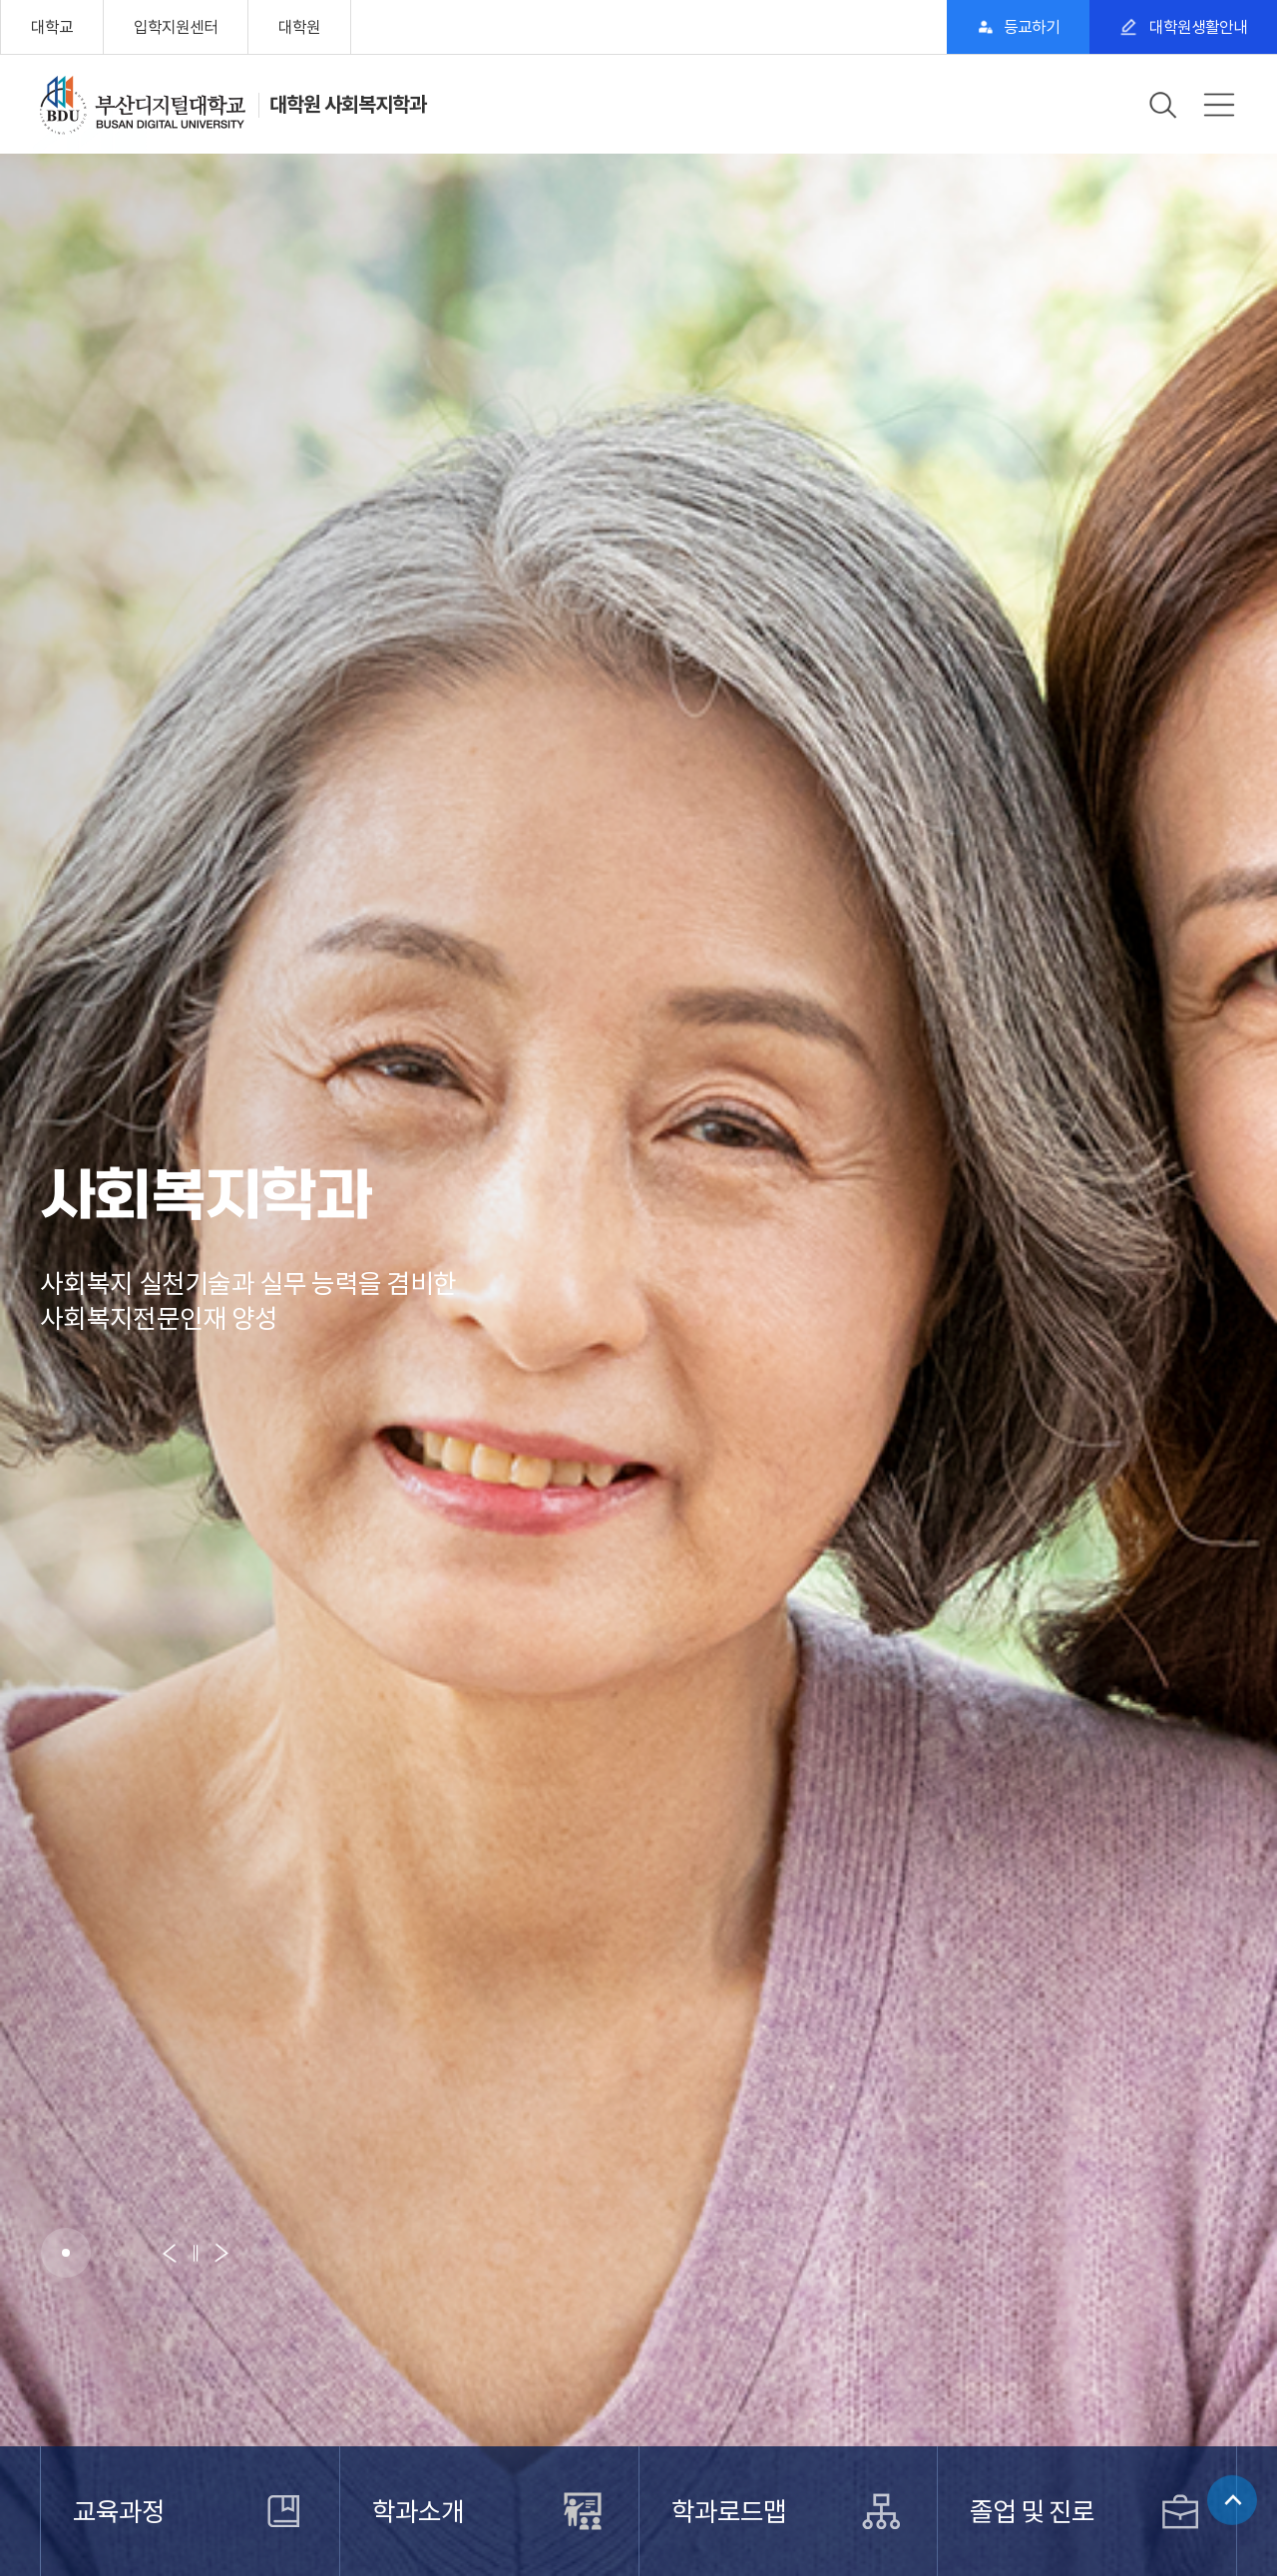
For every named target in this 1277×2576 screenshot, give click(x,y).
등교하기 (1032, 27)
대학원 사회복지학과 (347, 105)
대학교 (52, 27)
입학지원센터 (175, 27)
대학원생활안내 (1196, 27)
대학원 (299, 27)
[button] (66, 2253)
